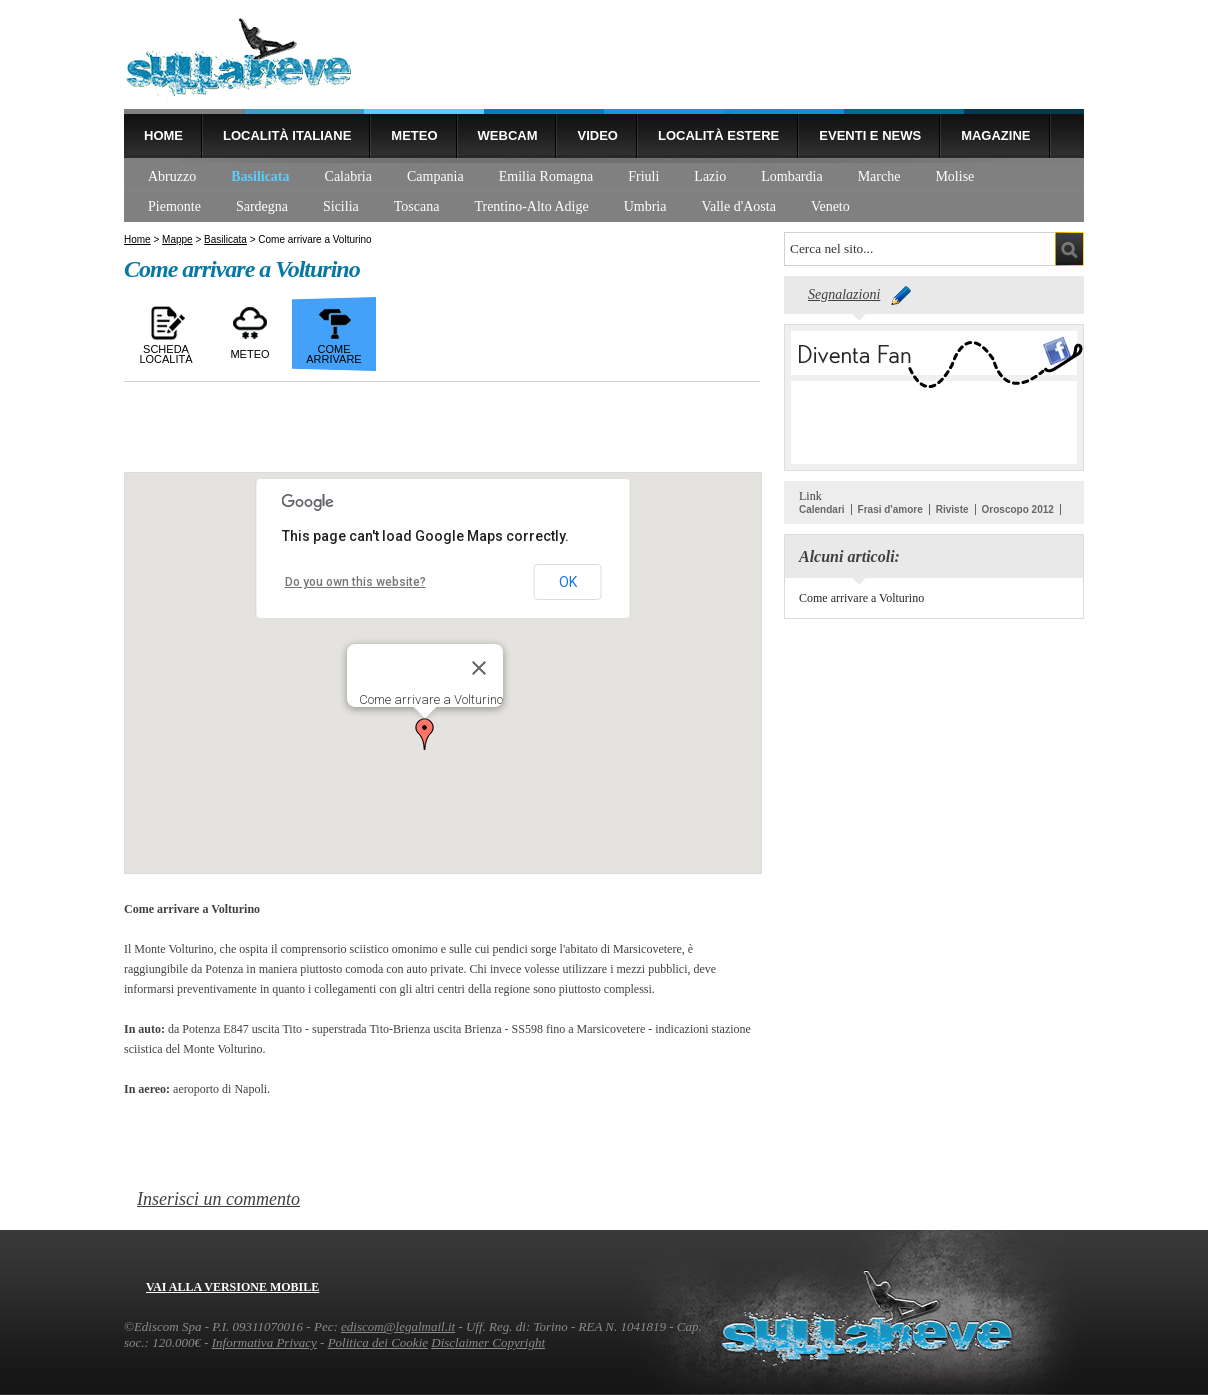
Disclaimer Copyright (488, 1342)
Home (163, 135)
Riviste (952, 509)
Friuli (643, 176)
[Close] (479, 668)
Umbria (645, 206)
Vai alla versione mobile (232, 1287)
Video (597, 135)
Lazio (710, 176)
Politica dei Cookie (378, 1342)
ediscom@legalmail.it (398, 1326)
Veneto (830, 206)
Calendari (822, 509)
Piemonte (174, 206)
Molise (954, 176)
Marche (879, 176)
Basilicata (260, 176)
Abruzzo (172, 176)
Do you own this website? (355, 582)
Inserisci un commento (218, 1199)
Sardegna (262, 206)
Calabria (348, 176)
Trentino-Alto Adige (531, 206)
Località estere (718, 135)
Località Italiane (287, 135)
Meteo (414, 135)
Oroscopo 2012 (1018, 509)
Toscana (417, 206)
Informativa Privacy (264, 1342)
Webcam (508, 135)
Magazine (995, 135)
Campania (435, 176)
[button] (425, 734)
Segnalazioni (844, 294)
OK (568, 582)
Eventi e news (870, 135)
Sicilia (341, 206)
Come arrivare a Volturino (861, 598)
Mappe (177, 239)
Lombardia (791, 176)
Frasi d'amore (890, 509)
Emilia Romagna (546, 176)
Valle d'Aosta (738, 206)
